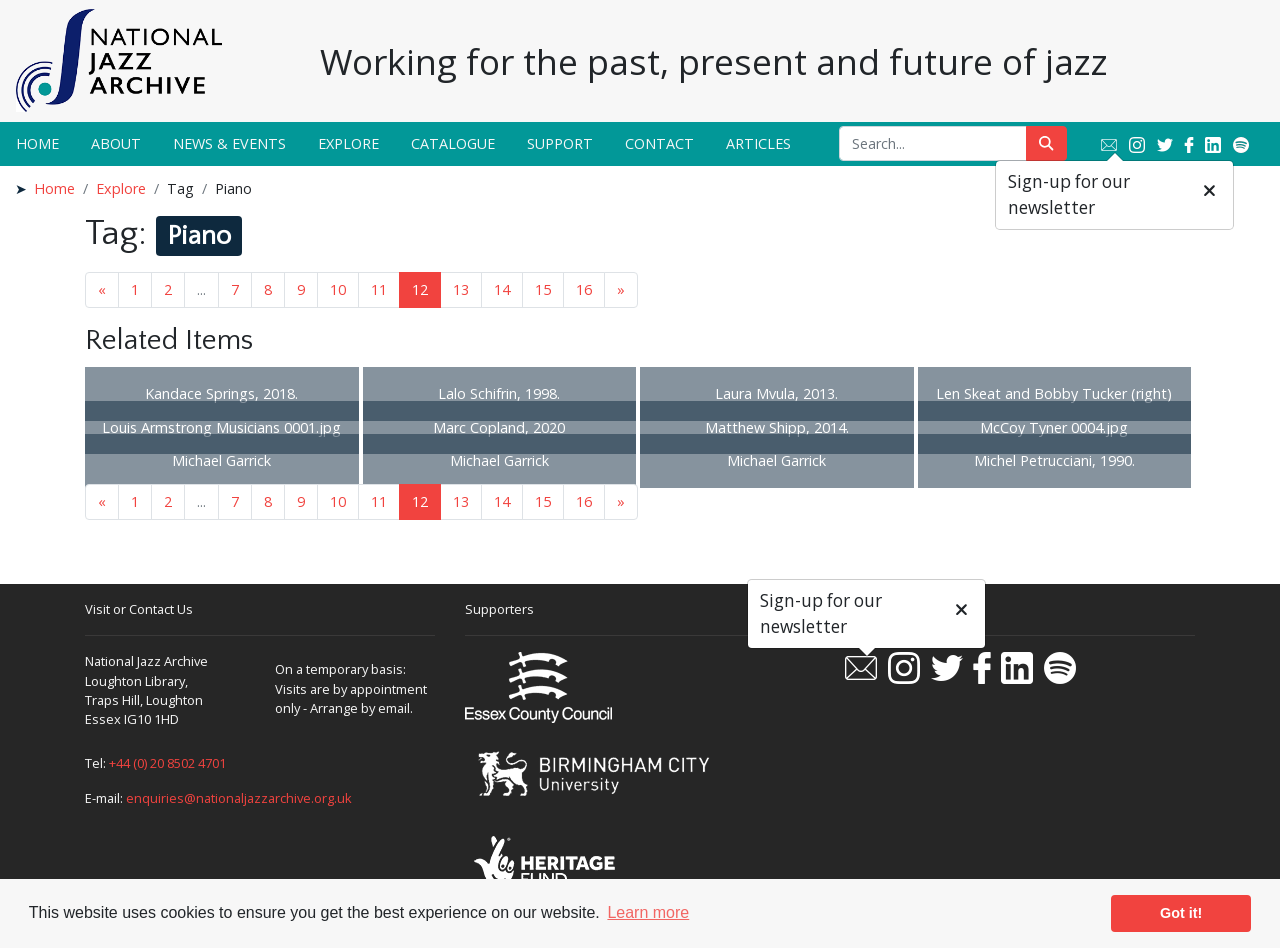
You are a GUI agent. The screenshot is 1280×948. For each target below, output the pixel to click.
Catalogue (453, 143)
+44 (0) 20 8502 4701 (167, 763)
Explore (348, 143)
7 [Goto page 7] (235, 289)
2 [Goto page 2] (168, 289)
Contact (659, 143)
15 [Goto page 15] (543, 289)
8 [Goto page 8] (268, 289)
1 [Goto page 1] (135, 289)
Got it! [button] (1181, 913)
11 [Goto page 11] (379, 289)
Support (560, 143)
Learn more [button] (648, 912)
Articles (758, 143)
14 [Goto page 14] (502, 289)
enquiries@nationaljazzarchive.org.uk (239, 798)
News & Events (229, 143)
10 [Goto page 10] (338, 289)
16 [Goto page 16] (584, 289)
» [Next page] (621, 289)
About (116, 143)
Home (37, 143)
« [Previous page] (102, 289)
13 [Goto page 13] (461, 289)
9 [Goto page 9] (301, 289)
